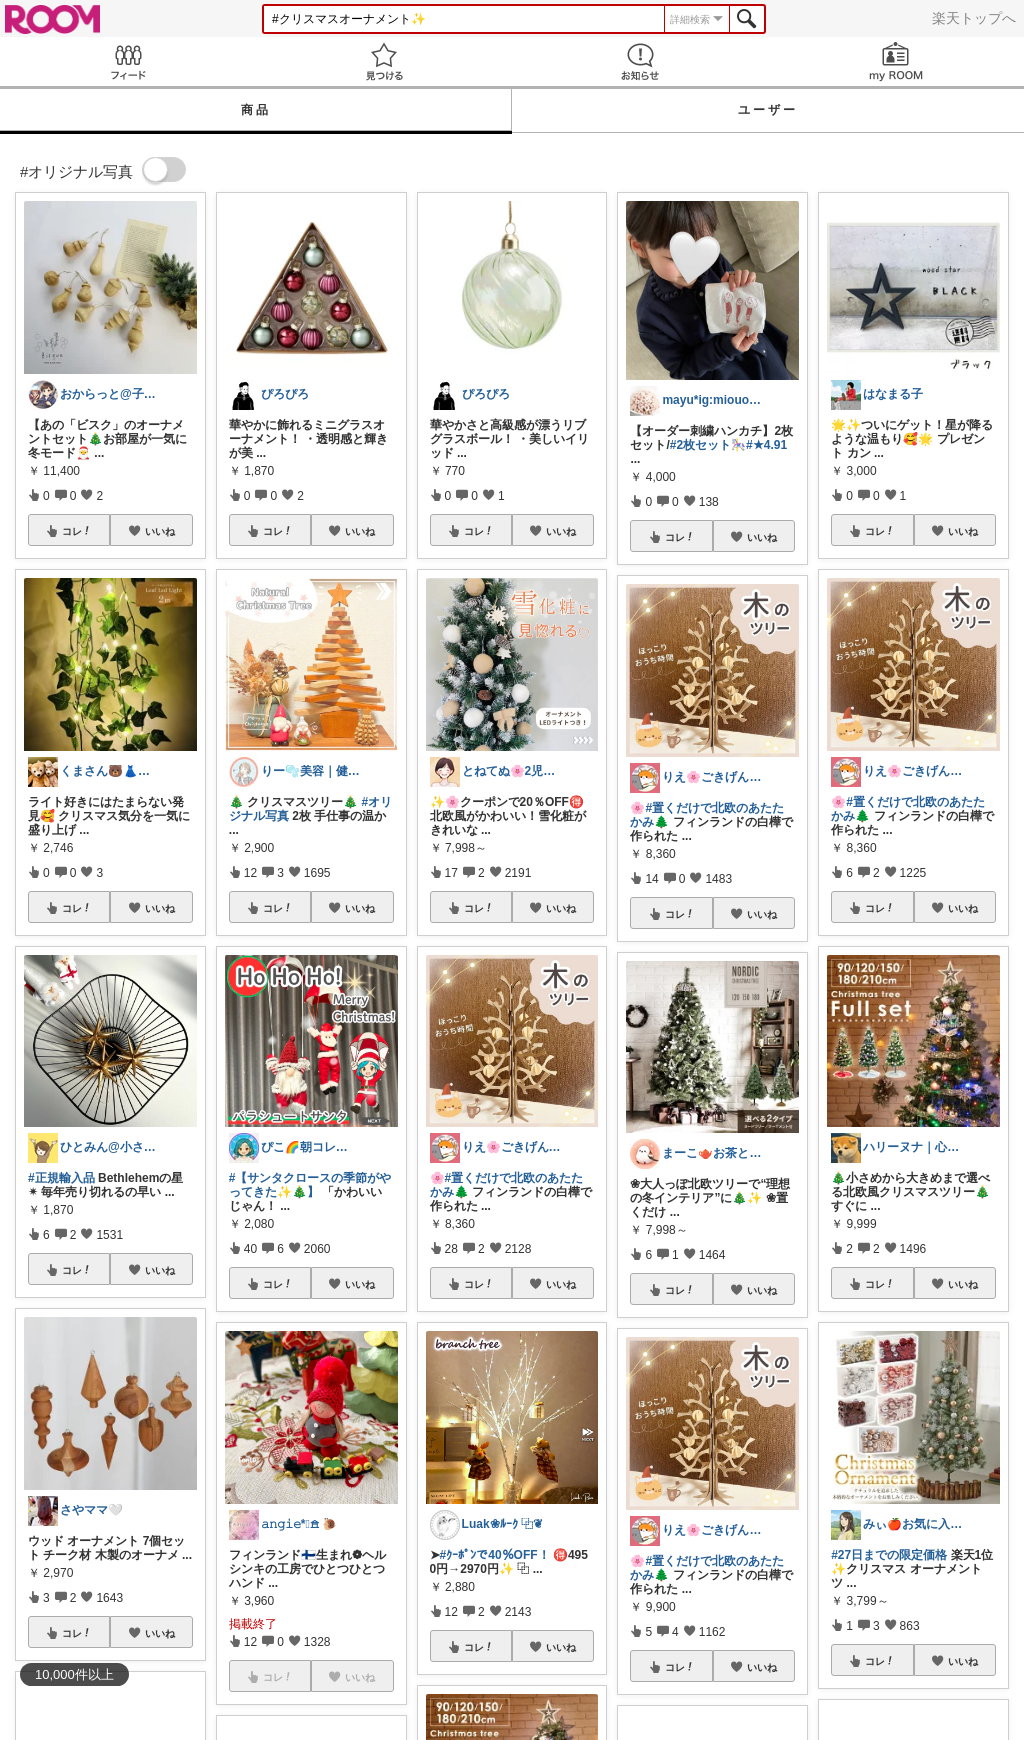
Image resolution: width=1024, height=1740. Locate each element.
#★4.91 (766, 445)
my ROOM (896, 61)
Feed (128, 61)
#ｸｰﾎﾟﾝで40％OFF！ (495, 1555)
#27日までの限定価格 (889, 1555)
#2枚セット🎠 (708, 445)
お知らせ (640, 61)
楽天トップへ (974, 18)
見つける (384, 61)
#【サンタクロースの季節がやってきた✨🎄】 (310, 1185)
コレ (77, 531)
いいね (160, 531)
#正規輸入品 (61, 1178)
